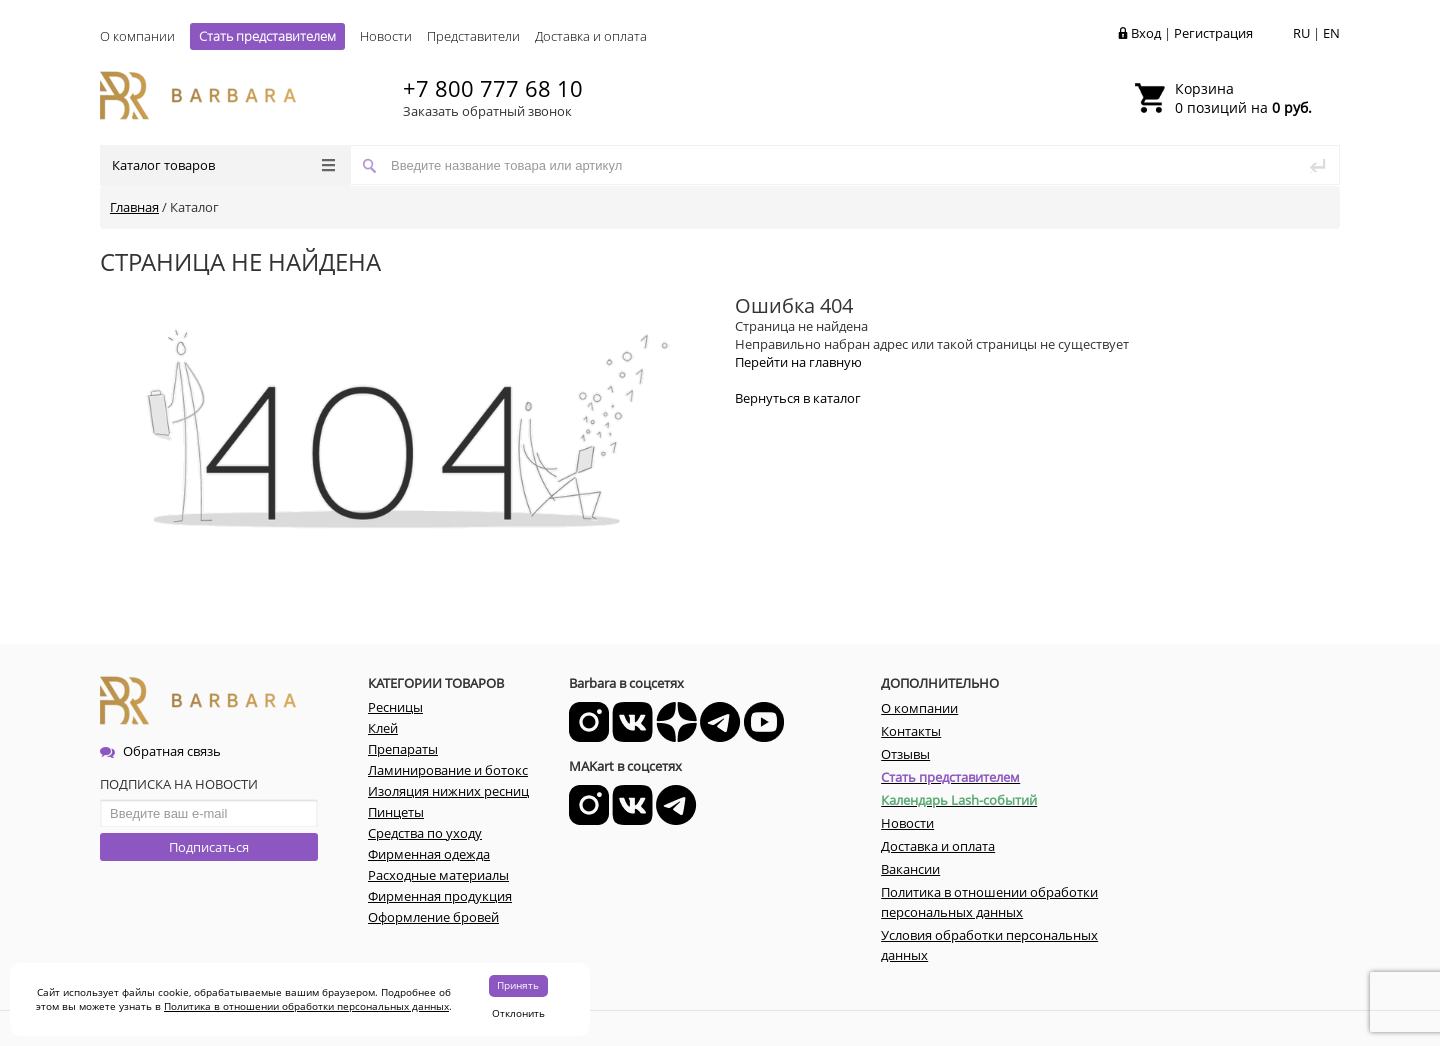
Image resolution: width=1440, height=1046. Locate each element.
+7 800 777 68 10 (493, 88)
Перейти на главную (798, 362)
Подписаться (209, 847)
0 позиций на (1243, 98)
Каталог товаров (223, 165)
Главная (134, 207)
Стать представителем (267, 36)
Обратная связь (160, 751)
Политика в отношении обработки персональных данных (306, 1006)
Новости (386, 36)
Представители (473, 36)
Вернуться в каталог (798, 398)
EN (1331, 33)
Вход (1146, 33)
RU (1301, 33)
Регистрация (1213, 33)
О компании (137, 36)
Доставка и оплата (591, 36)
